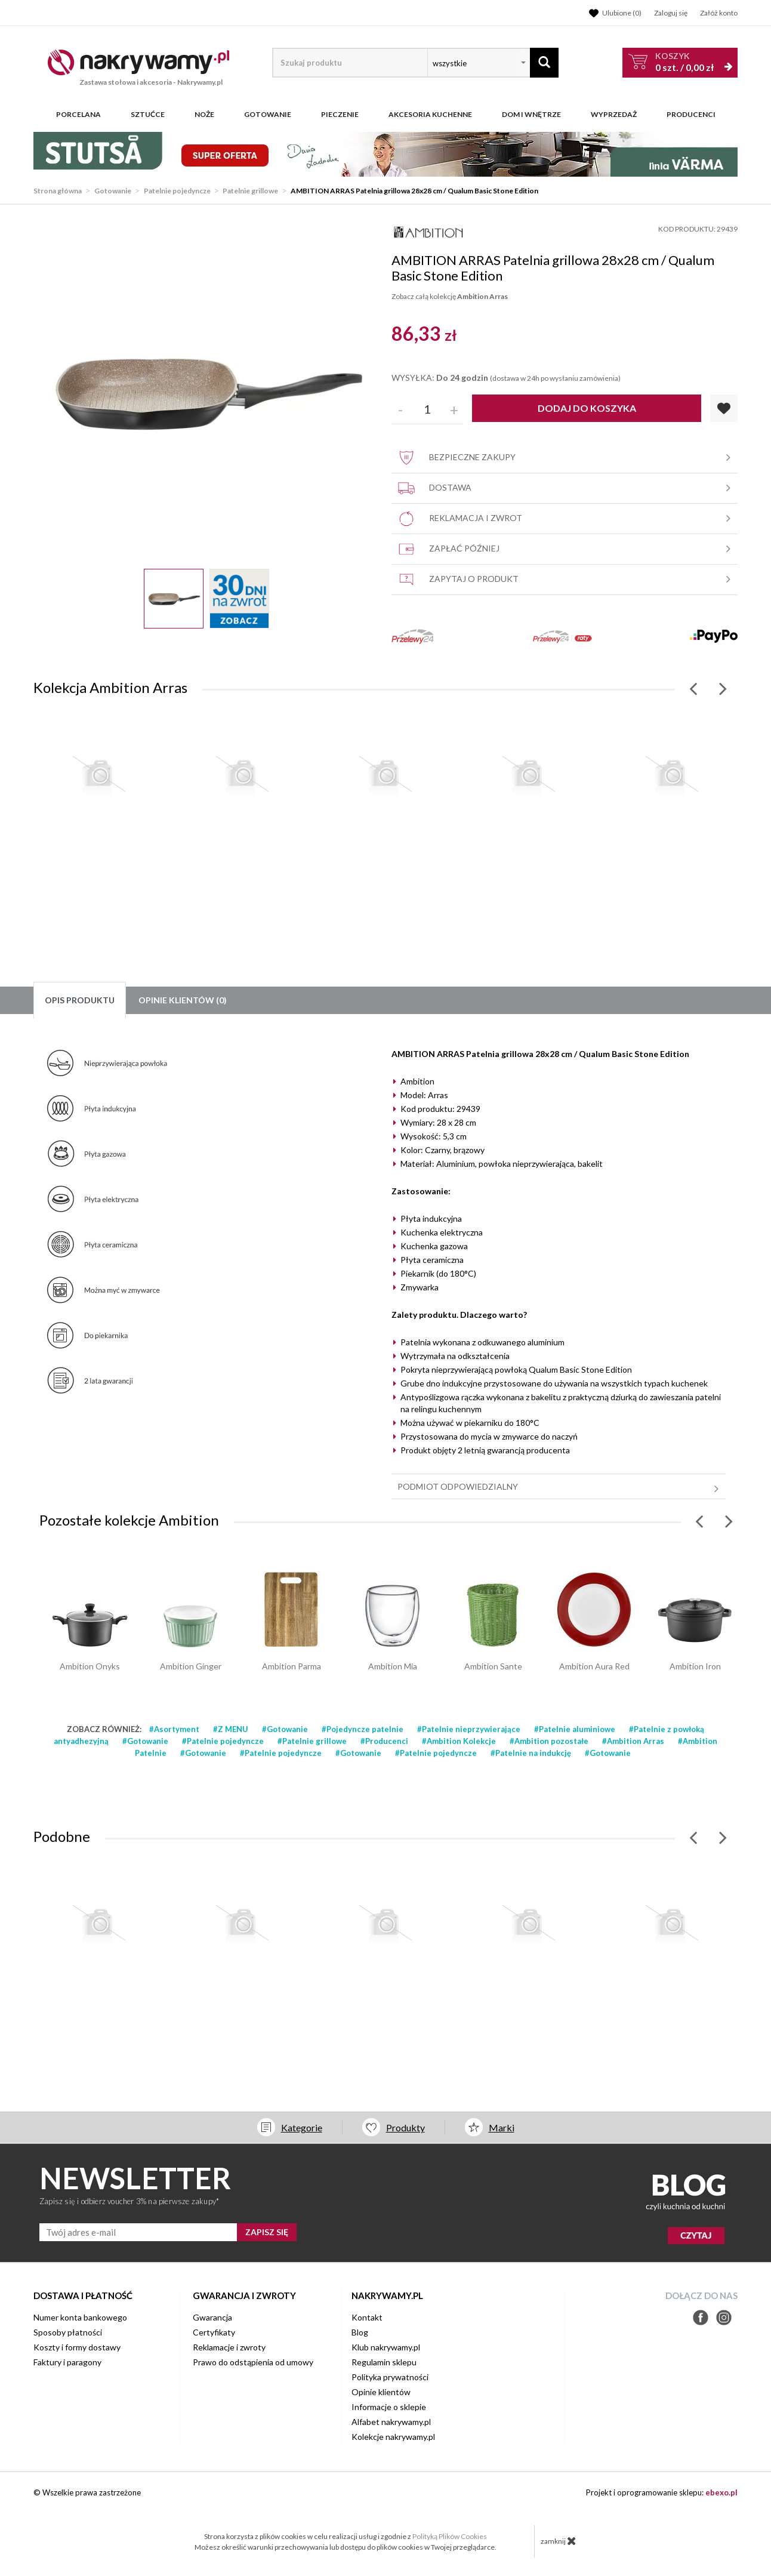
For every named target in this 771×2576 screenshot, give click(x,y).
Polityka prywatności (389, 2377)
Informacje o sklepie (388, 2407)
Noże (204, 114)
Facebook (700, 2317)
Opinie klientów (381, 2392)
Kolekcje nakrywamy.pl (393, 2437)
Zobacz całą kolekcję (449, 296)
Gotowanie (267, 114)
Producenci (691, 114)
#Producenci (384, 1741)
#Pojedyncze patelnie (362, 1729)
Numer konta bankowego (80, 2317)
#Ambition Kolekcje (459, 1741)
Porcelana (78, 114)
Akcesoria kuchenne (430, 114)
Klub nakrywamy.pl (385, 2347)
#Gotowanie (285, 1729)
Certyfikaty (214, 2332)
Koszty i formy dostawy (77, 2347)
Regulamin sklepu (384, 2362)
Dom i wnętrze (531, 114)
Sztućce (148, 114)
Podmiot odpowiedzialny (559, 1487)
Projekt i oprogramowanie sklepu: (662, 2492)
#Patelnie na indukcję (531, 1753)
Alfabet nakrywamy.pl (391, 2422)
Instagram (724, 2317)
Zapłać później (565, 549)
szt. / (684, 62)
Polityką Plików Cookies (449, 2536)
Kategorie (301, 2127)
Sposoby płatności (67, 2332)
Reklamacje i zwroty (229, 2347)
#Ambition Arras (633, 1741)
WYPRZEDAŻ (614, 114)
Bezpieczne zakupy (565, 458)
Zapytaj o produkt (565, 579)
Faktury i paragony (67, 2362)
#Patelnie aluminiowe (574, 1729)
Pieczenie (340, 114)
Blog (359, 2332)
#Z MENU (230, 1729)
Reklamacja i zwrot (565, 519)
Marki (501, 2127)
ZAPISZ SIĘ (266, 2232)
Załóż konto (719, 12)
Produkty (405, 2127)
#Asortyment (174, 1729)
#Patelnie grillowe (312, 1741)
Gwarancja (212, 2317)
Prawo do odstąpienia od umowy (253, 2362)
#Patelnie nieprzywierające (468, 1729)
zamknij (558, 2541)
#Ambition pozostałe (549, 1741)
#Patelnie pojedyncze (223, 1741)
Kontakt (367, 2317)
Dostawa (565, 488)
